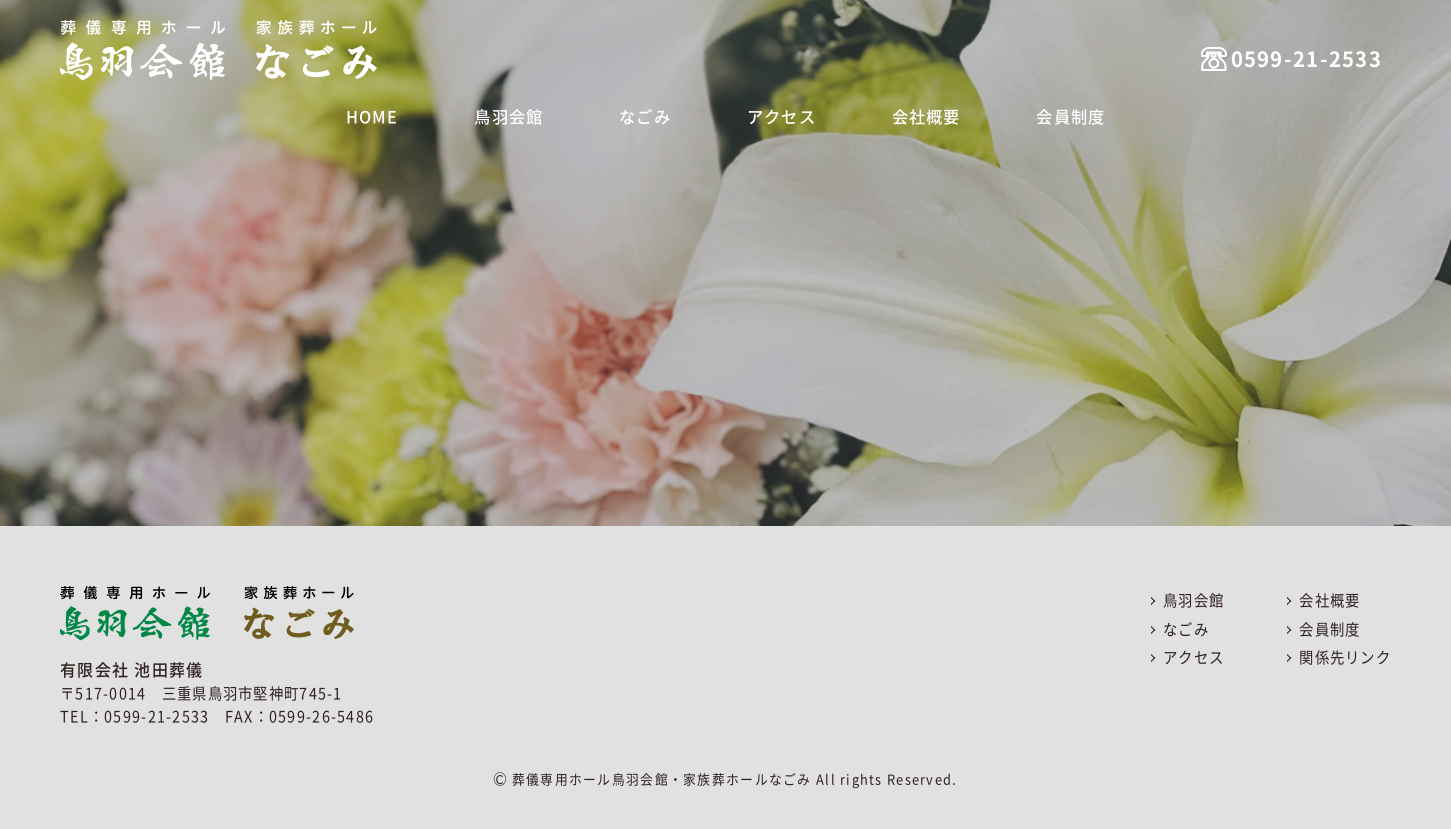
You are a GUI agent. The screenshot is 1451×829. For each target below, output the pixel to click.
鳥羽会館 (517, 115)
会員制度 (1052, 115)
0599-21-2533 (1276, 45)
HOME (388, 115)
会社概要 (913, 115)
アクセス (774, 115)
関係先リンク (1345, 657)
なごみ (646, 115)
